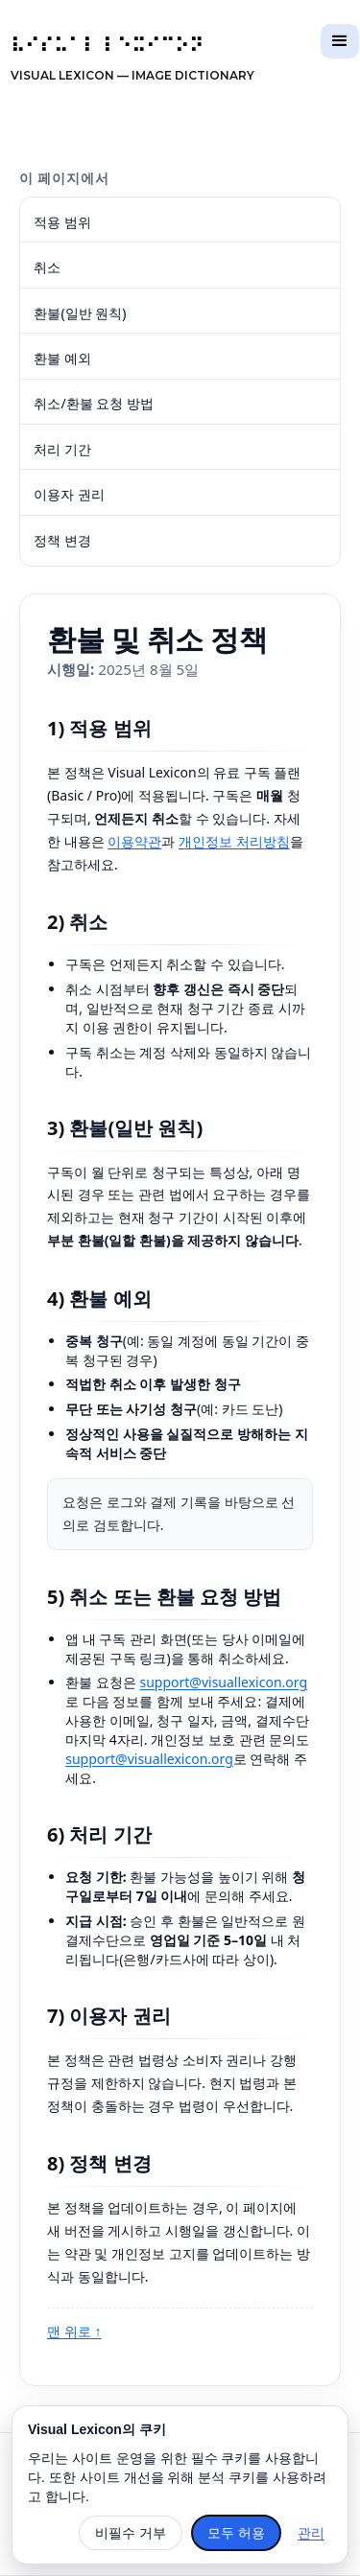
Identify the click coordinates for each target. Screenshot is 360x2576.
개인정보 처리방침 (234, 841)
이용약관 (134, 841)
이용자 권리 (69, 494)
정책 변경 (62, 540)
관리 (311, 2533)
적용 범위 (62, 222)
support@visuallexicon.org (223, 1682)
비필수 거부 (130, 2533)
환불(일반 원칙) (80, 313)
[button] (340, 41)
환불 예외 (62, 358)
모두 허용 (236, 2533)
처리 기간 (62, 449)
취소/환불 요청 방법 (94, 403)
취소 (47, 267)
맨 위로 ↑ (74, 2331)
